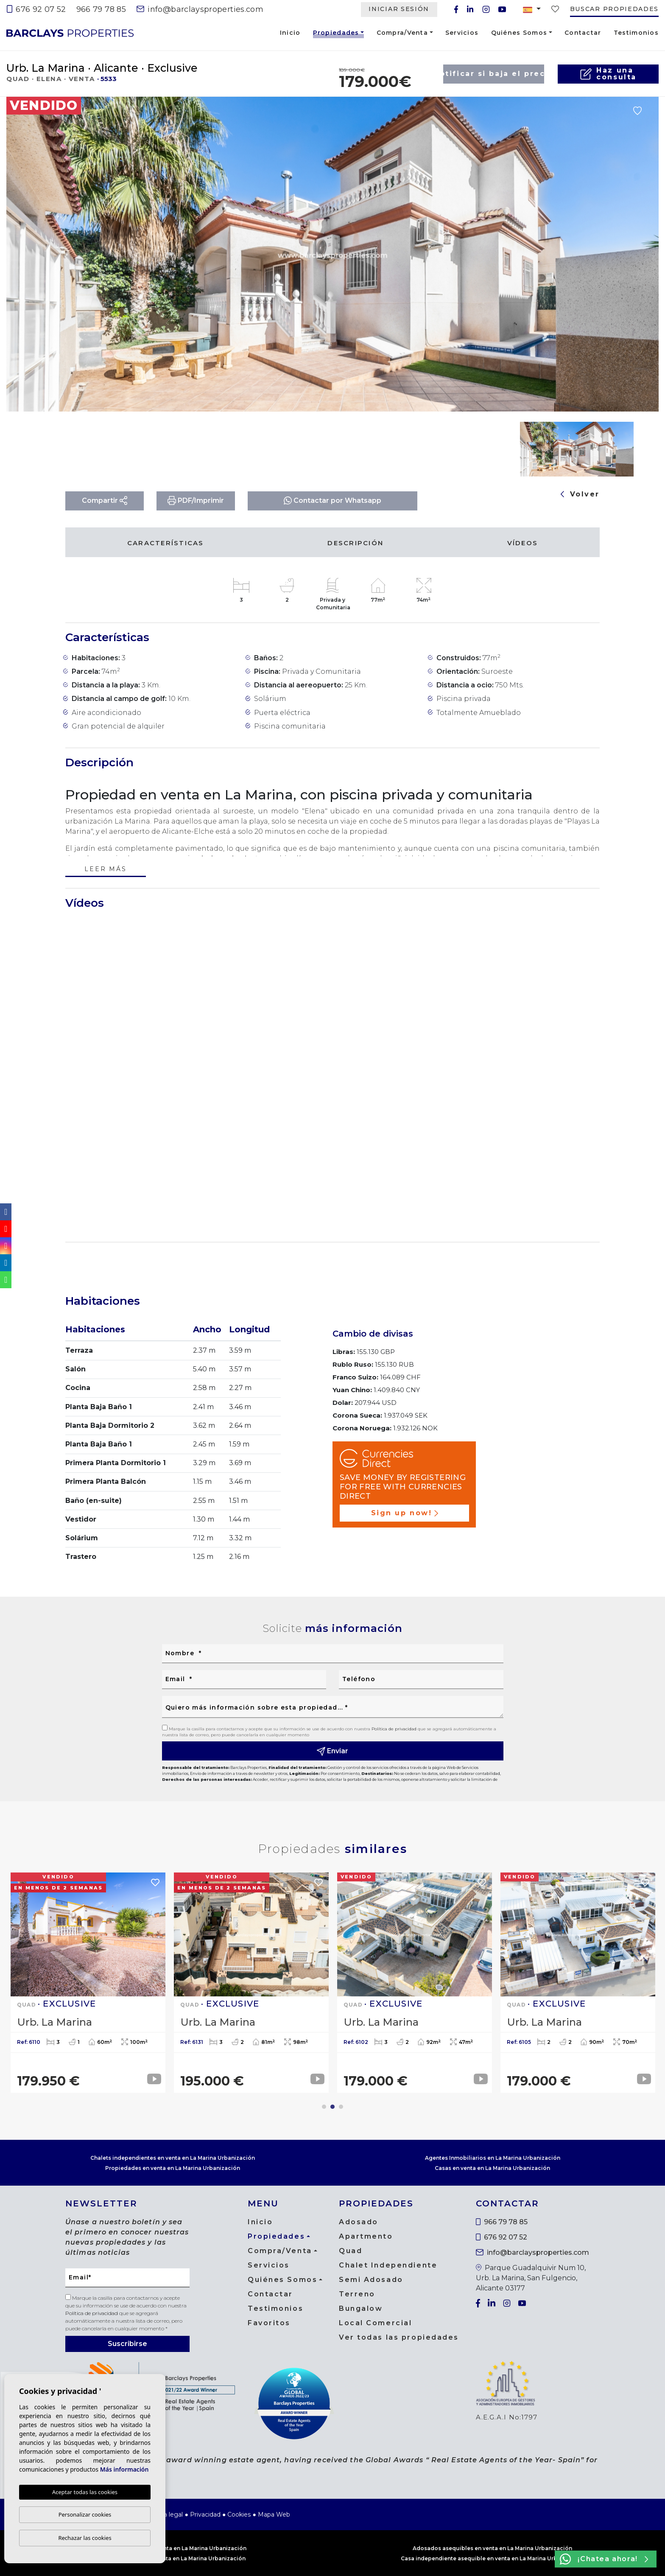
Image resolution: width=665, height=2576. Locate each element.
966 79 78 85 (101, 9)
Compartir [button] (105, 500)
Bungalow (361, 2308)
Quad (350, 2251)
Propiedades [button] (336, 33)
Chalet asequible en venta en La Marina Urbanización (173, 2558)
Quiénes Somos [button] (519, 32)
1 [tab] (324, 2107)
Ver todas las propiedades (399, 2337)
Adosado (358, 2222)
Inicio (290, 32)
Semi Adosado (371, 2280)
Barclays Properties (70, 33)
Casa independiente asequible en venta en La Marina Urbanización (492, 2558)
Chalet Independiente (388, 2265)
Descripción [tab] (355, 543)
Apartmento (366, 2236)
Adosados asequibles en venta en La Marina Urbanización (492, 2548)
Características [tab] (165, 543)
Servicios (462, 32)
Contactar (582, 32)
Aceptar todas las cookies (84, 2492)
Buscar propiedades (614, 9)
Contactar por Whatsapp (332, 500)
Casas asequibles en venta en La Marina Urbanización (172, 2548)
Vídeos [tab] (522, 543)
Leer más (105, 869)
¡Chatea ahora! (604, 2559)
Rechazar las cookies (84, 2538)
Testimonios (636, 32)
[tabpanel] (88, 1982)
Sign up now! (404, 1513)
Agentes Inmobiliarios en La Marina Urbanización (492, 2158)
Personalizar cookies (85, 2514)
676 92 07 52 (36, 9)
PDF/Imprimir (196, 500)
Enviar (333, 1751)
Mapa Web (274, 2514)
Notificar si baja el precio (493, 74)
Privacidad (205, 2514)
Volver (580, 494)
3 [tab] (341, 2107)
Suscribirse (127, 2344)
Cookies (239, 2514)
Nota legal (167, 2514)
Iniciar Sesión (399, 9)
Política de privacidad (395, 1729)
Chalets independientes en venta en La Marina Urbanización (172, 2158)
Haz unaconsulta (608, 73)
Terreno (357, 2294)
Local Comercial (375, 2323)
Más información (124, 2469)
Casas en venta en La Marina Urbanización (492, 2168)
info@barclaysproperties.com (200, 9)
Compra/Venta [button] (402, 32)
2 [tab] (332, 2107)
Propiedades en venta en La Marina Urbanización (172, 2168)
